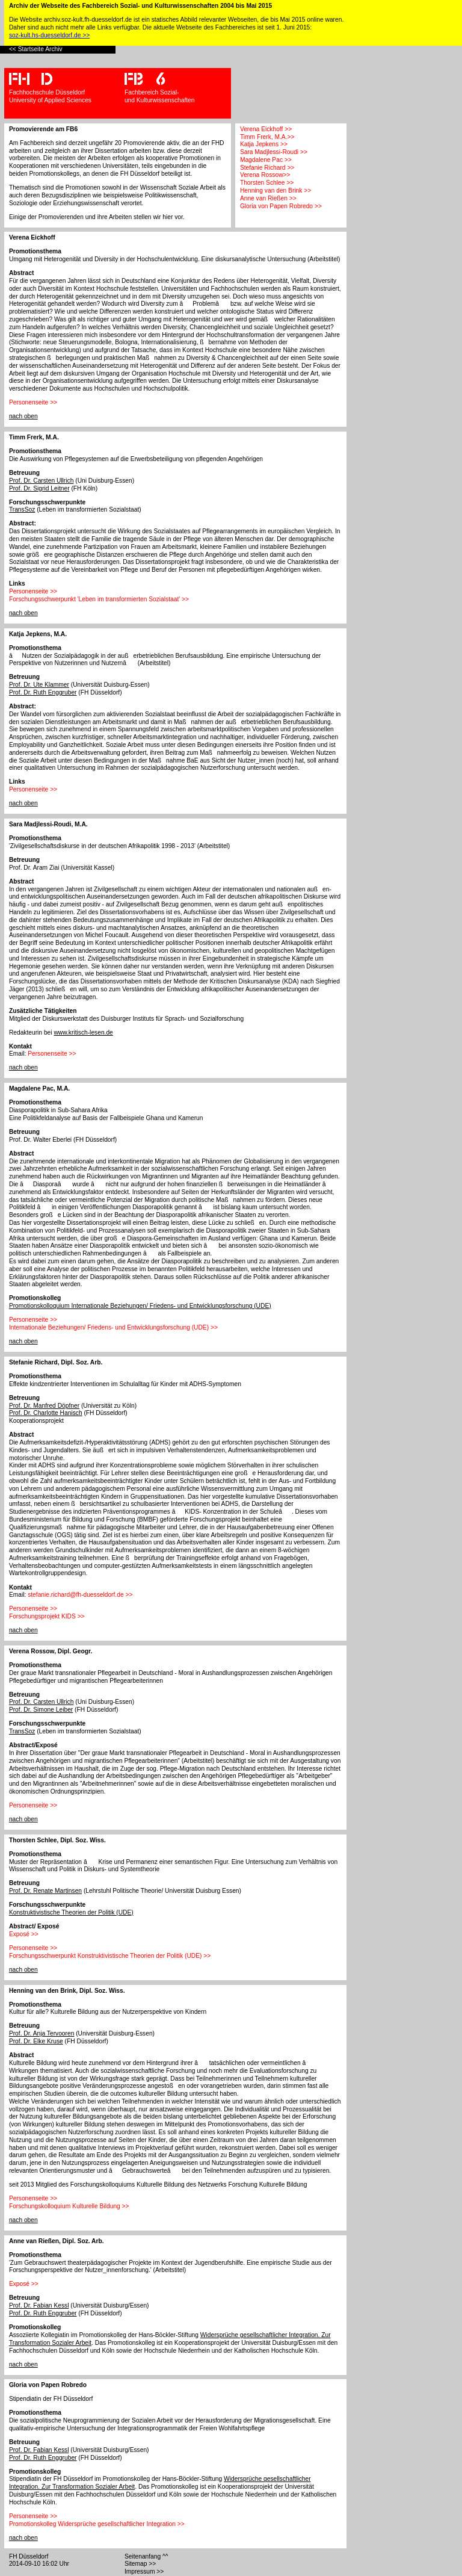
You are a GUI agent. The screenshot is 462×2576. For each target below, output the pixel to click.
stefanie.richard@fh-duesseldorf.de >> (80, 1594)
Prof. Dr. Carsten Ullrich (41, 480)
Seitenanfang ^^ (146, 2556)
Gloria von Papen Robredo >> (281, 206)
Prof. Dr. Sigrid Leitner (39, 488)
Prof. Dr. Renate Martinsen (45, 1890)
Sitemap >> (140, 2563)
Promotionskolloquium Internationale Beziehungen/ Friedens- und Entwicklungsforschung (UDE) (140, 1305)
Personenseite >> (33, 402)
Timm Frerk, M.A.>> (267, 137)
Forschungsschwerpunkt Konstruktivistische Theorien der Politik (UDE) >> (110, 1955)
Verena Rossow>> (265, 175)
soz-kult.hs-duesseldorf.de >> (49, 35)
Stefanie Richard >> (267, 167)
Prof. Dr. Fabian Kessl (39, 2305)
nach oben (23, 416)
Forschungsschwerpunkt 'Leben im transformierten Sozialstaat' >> (99, 599)
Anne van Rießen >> (268, 198)
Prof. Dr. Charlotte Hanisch (45, 1413)
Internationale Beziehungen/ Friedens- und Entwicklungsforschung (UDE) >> (113, 1327)
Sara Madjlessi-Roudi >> (273, 152)
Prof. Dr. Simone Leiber (41, 1709)
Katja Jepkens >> (264, 144)
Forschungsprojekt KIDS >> (47, 1616)
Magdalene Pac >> (266, 159)
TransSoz (22, 509)
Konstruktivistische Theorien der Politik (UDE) (71, 1912)
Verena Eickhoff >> (266, 129)
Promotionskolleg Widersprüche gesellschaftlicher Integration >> (97, 2524)
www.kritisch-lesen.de (83, 1032)
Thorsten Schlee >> (267, 182)
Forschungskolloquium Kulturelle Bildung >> (69, 2206)
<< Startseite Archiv (36, 49)
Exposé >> (23, 1934)
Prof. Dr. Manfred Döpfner (44, 1405)
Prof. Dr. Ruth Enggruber (43, 692)
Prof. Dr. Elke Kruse (36, 2041)
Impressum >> (144, 2571)
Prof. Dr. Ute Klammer (39, 684)
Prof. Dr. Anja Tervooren (41, 2033)
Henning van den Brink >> (275, 190)
